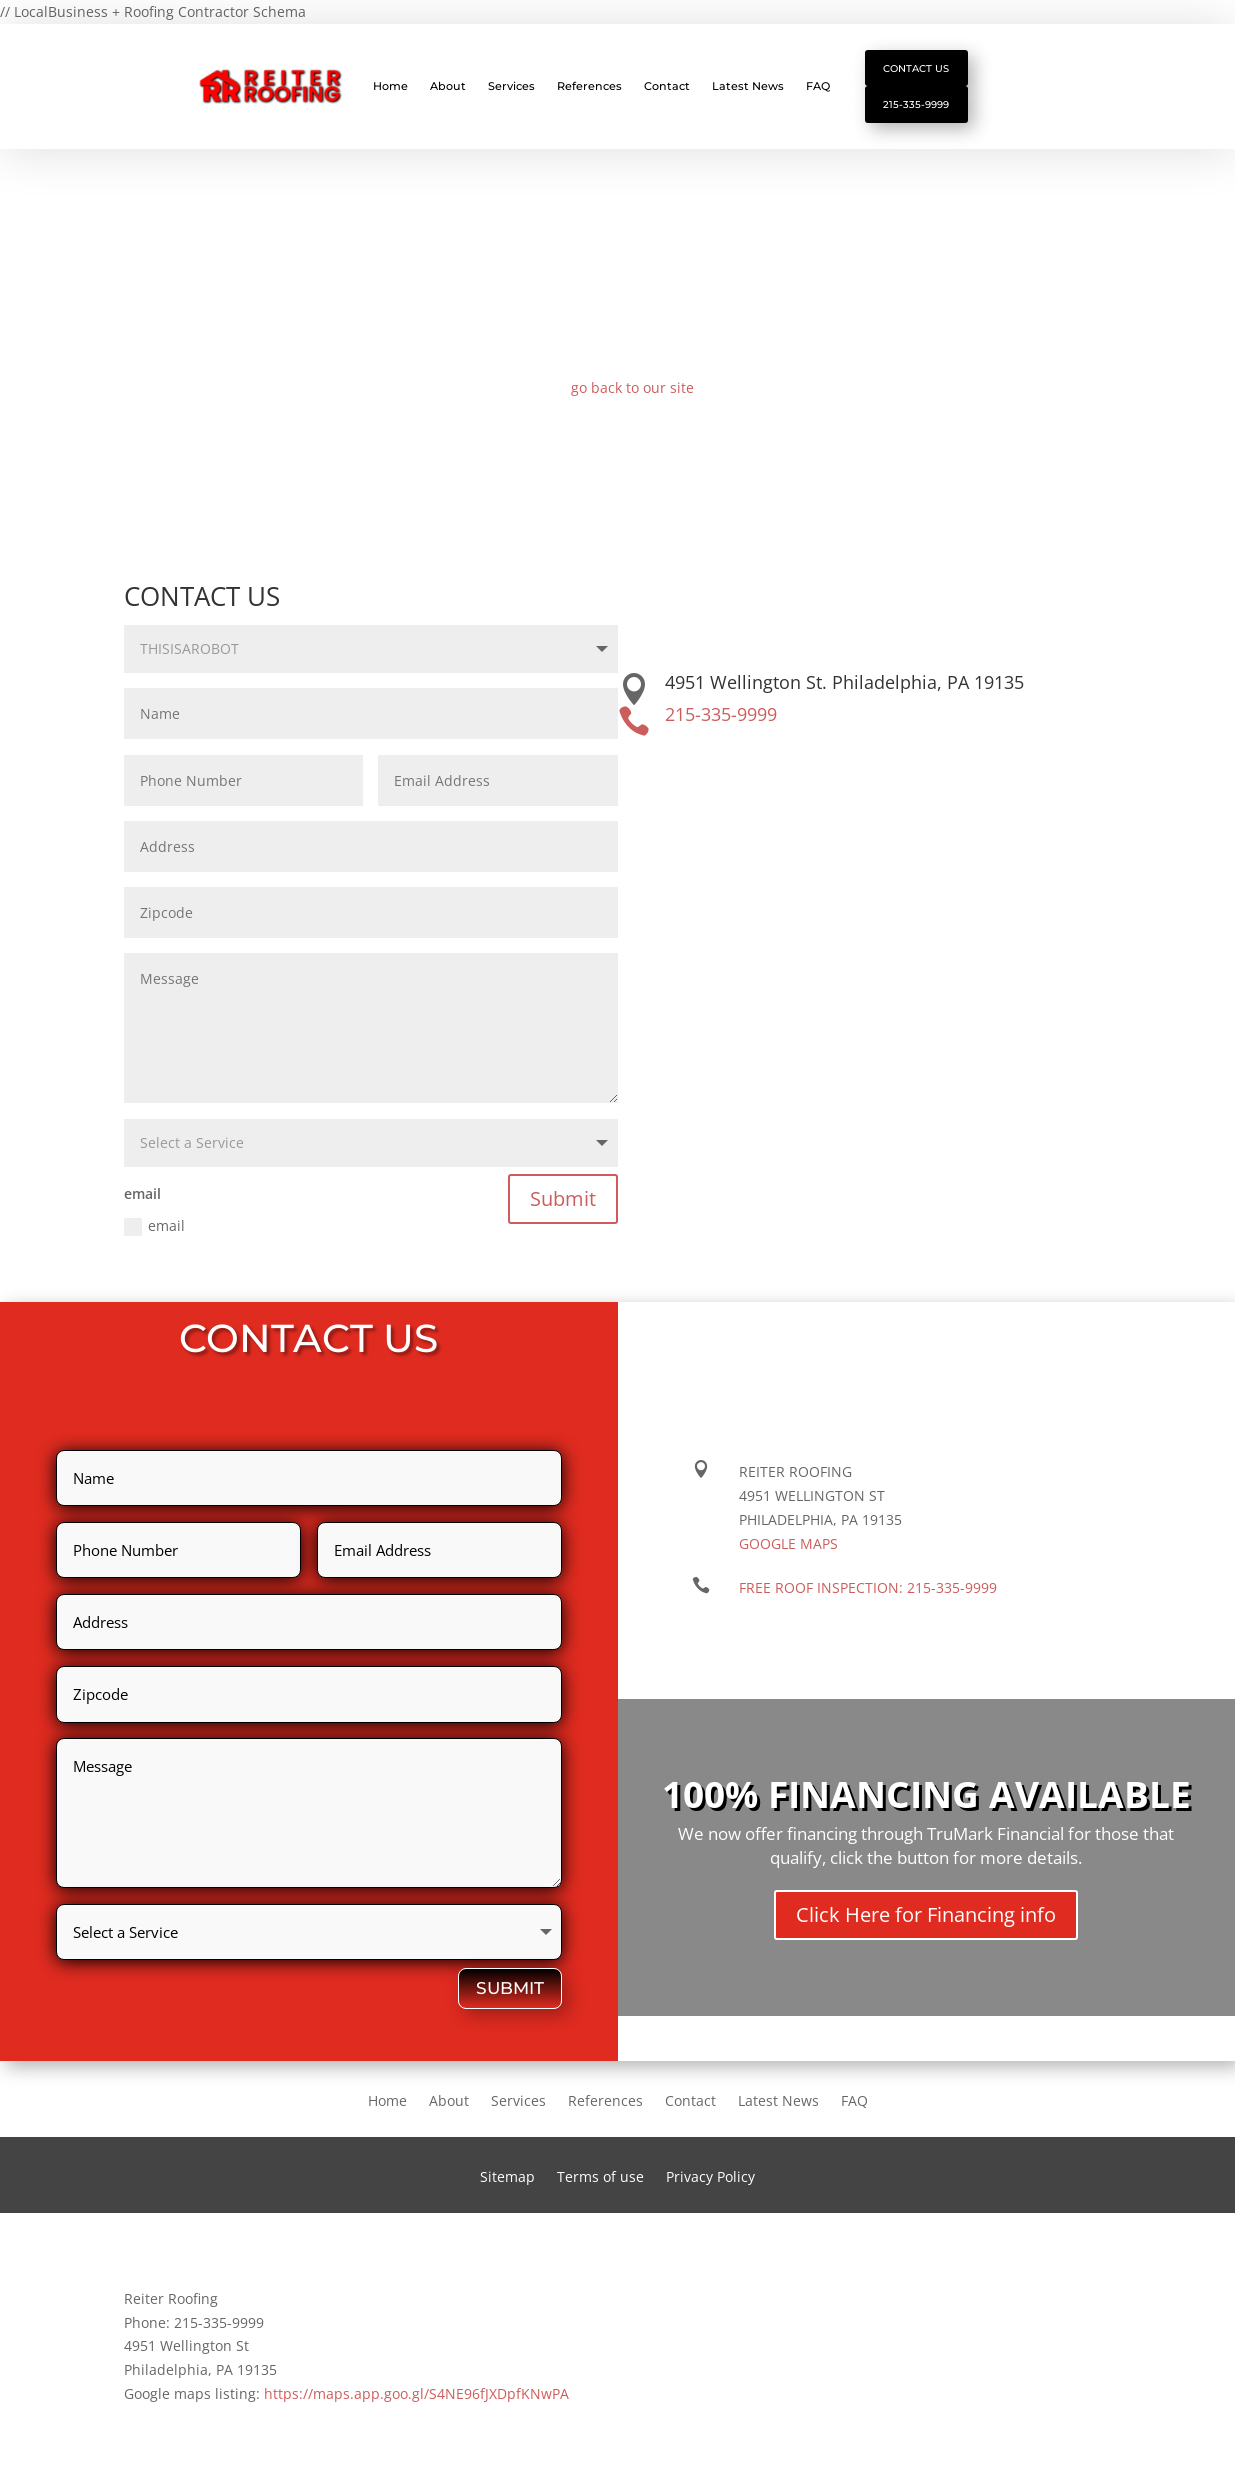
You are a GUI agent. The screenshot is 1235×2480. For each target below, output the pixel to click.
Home (390, 86)
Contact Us (916, 68)
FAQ (818, 86)
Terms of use (600, 2178)
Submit (563, 1198)
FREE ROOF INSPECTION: (868, 1587)
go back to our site (632, 387)
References (589, 86)
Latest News (748, 86)
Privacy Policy (710, 2178)
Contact (667, 86)
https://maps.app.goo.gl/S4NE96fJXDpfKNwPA (416, 2393)
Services (511, 86)
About (448, 86)
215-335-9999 (916, 104)
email (154, 1226)
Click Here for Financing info (926, 1914)
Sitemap (507, 2178)
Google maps (788, 1543)
